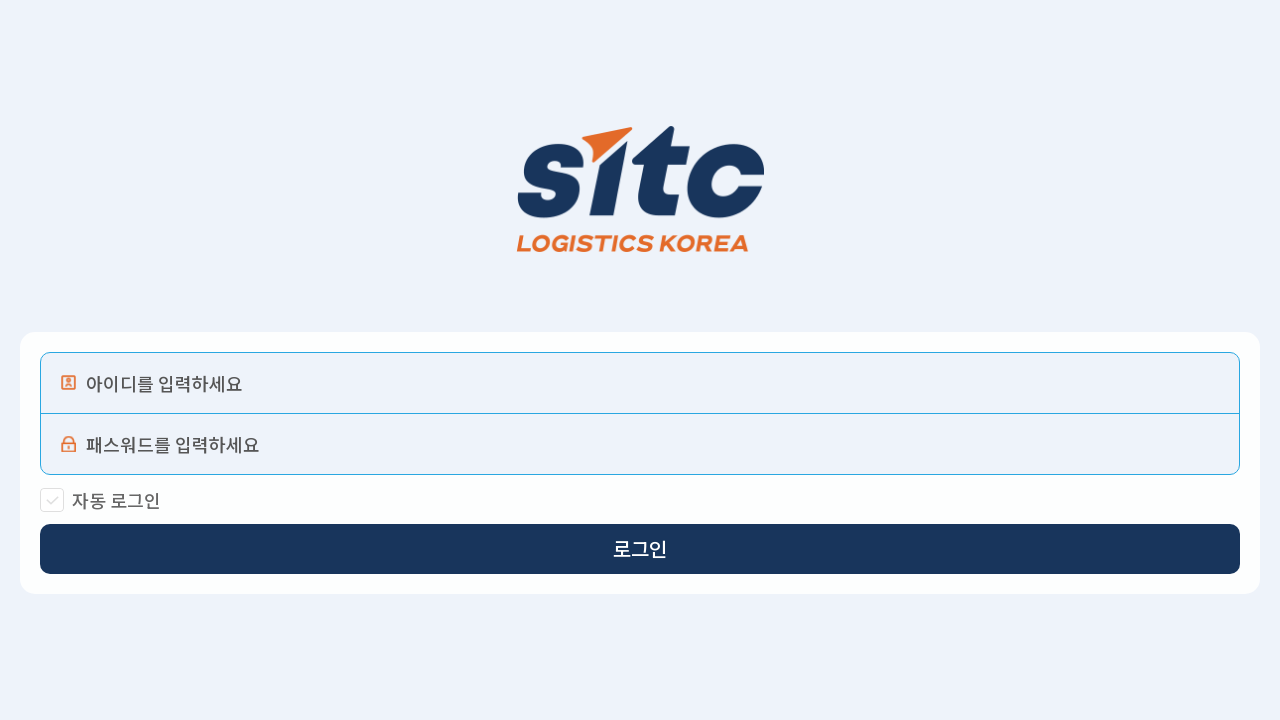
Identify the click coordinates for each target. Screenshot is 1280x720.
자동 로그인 (116, 500)
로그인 (640, 548)
